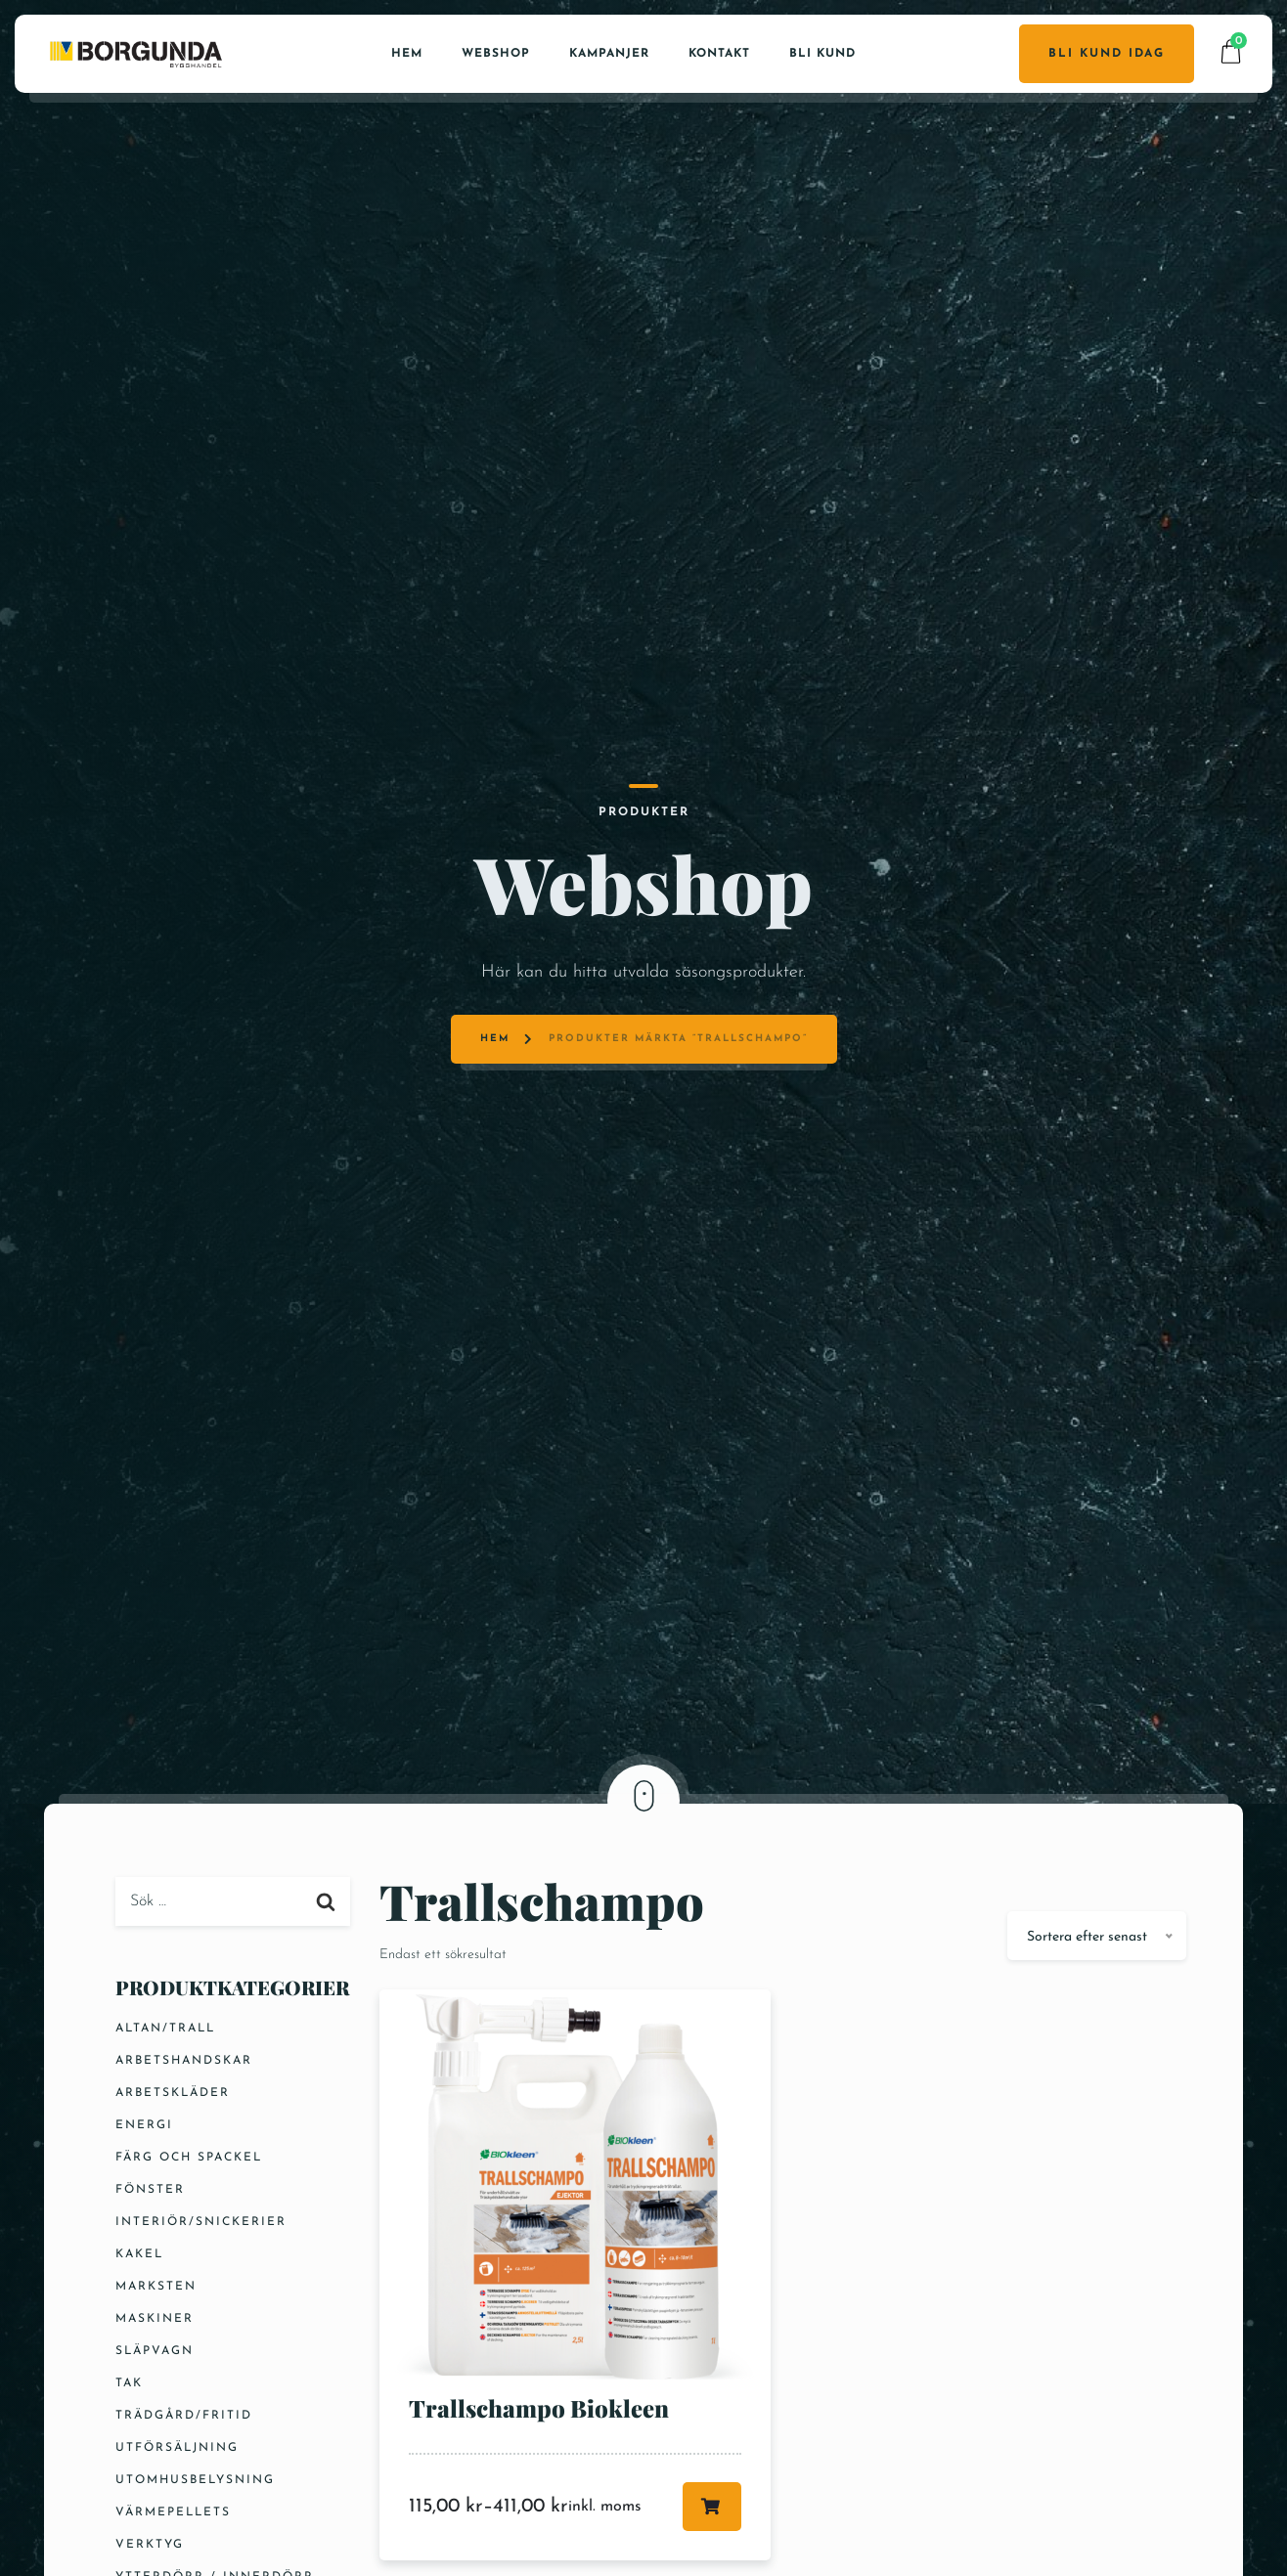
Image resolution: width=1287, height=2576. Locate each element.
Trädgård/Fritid (183, 2416)
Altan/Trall (165, 2028)
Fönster (150, 2190)
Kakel (139, 2254)
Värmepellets (173, 2512)
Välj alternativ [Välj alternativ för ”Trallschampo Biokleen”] (712, 2506)
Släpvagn (154, 2351)
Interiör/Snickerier (201, 2222)
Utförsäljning (177, 2448)
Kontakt (719, 54)
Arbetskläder (172, 2093)
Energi (144, 2125)
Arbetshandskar (183, 2061)
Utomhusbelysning (195, 2480)
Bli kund (822, 54)
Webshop (496, 54)
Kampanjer (609, 54)
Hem (406, 54)
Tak (129, 2383)
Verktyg (149, 2545)
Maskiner (154, 2319)
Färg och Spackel (188, 2157)
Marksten (156, 2286)
